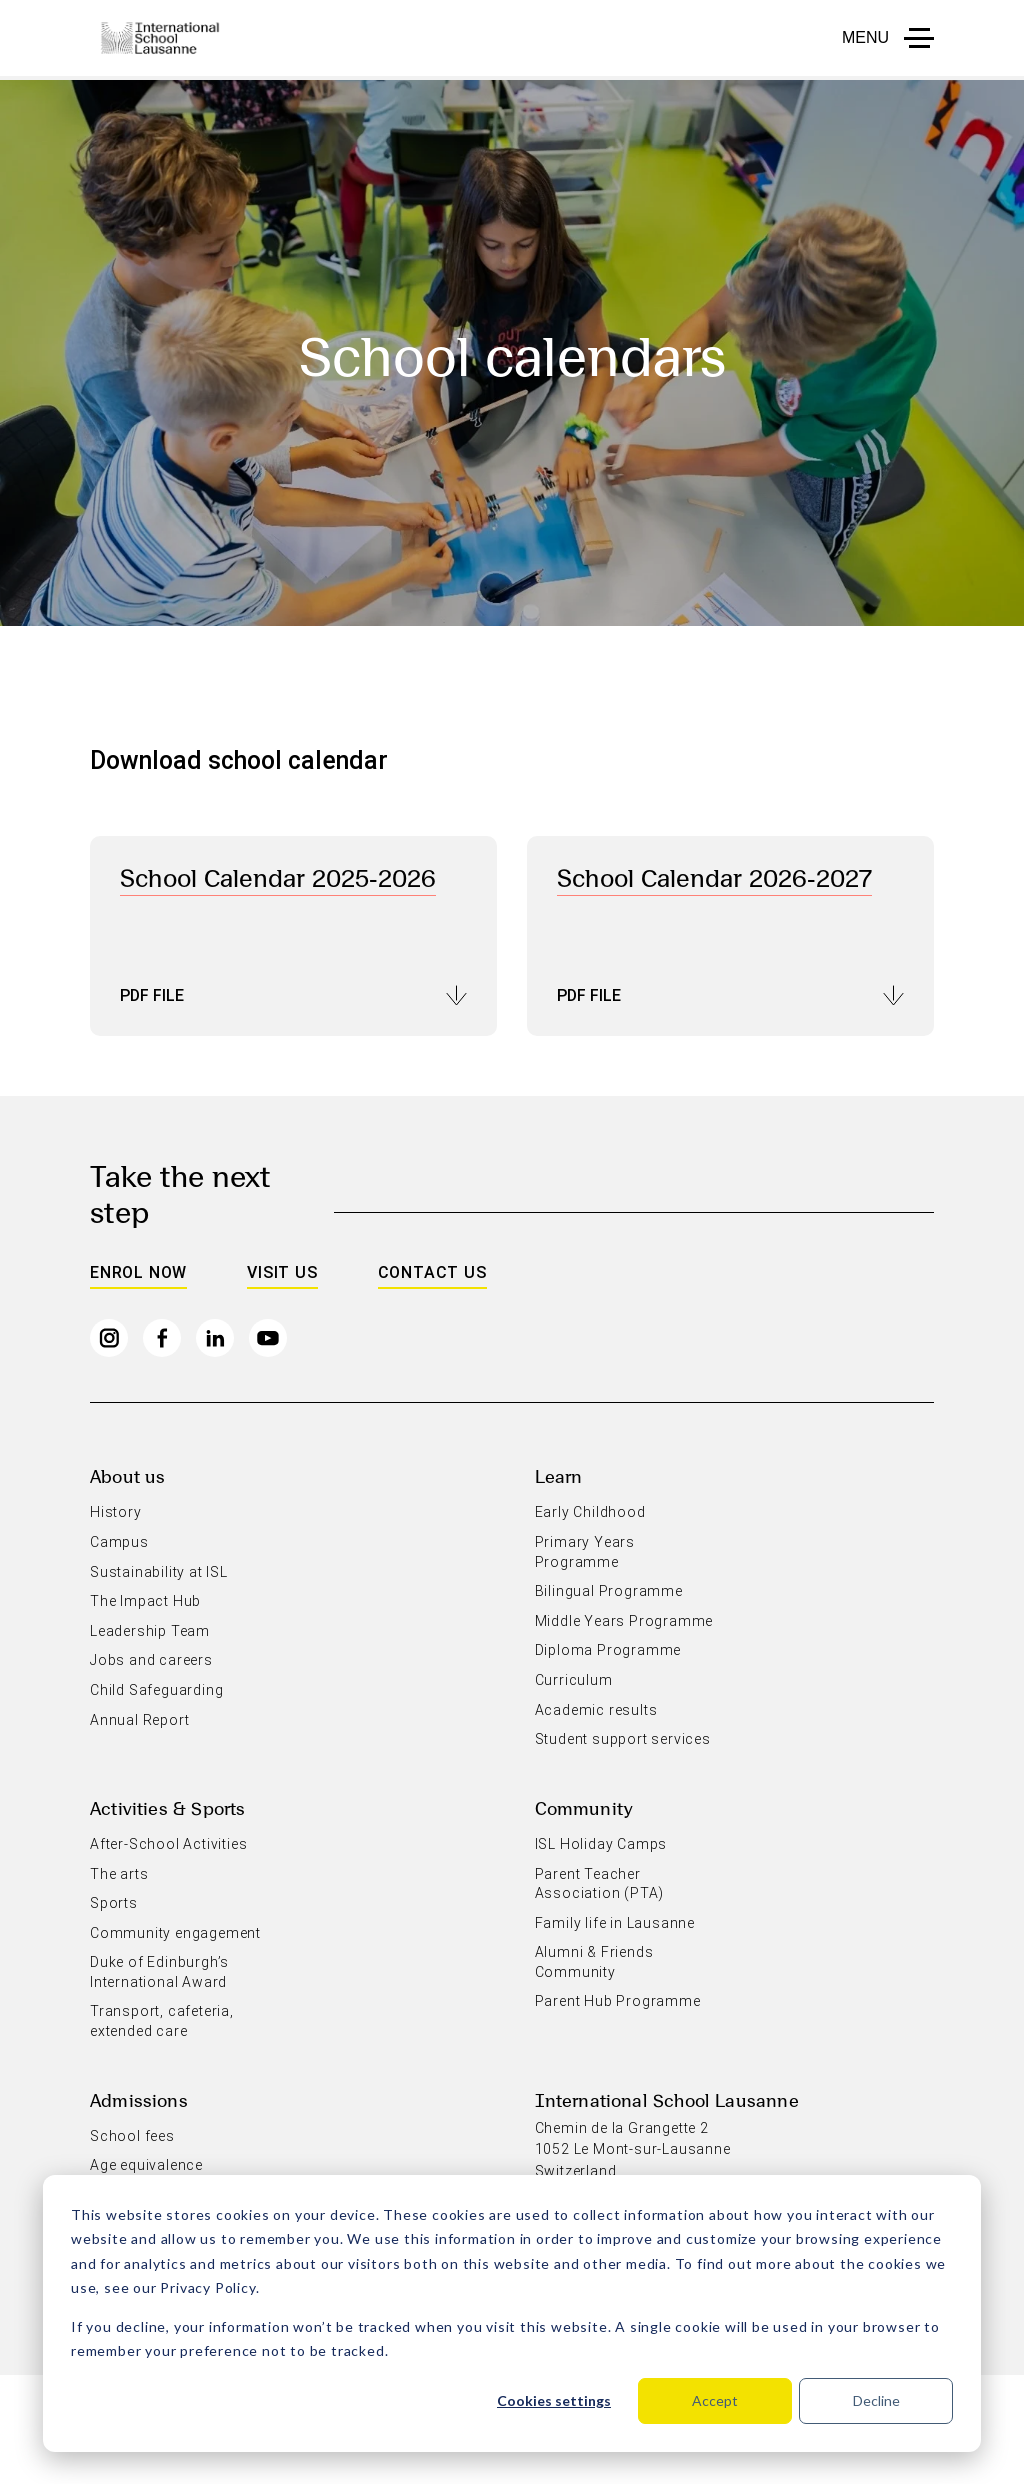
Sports (114, 1903)
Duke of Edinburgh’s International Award (159, 1972)
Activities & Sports (167, 1807)
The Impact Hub (145, 1601)
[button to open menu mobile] (888, 38)
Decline (876, 2400)
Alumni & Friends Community (594, 1962)
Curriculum (574, 1680)
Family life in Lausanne (615, 1923)
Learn (559, 1475)
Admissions (139, 2099)
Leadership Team (150, 1631)
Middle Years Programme (624, 1621)
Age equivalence (146, 2165)
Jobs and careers (151, 1660)
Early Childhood (590, 1512)
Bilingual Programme (609, 1591)
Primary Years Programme (585, 1552)
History (116, 1512)
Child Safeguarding (156, 1690)
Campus (119, 1542)
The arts (119, 1874)
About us (127, 1475)
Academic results (596, 1710)
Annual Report (139, 1720)
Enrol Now (138, 1272)
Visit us (282, 1272)
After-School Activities (168, 1844)
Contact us (432, 1272)
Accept (715, 2400)
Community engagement (175, 1933)
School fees (132, 2136)
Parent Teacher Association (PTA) (600, 1884)
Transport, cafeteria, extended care (162, 2021)
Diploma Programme (608, 1650)
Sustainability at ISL (159, 1572)
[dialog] (512, 2313)
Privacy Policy (207, 2287)
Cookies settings (554, 2400)
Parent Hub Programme (618, 2001)
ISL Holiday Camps (601, 1844)
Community (584, 1807)
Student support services (623, 1739)
